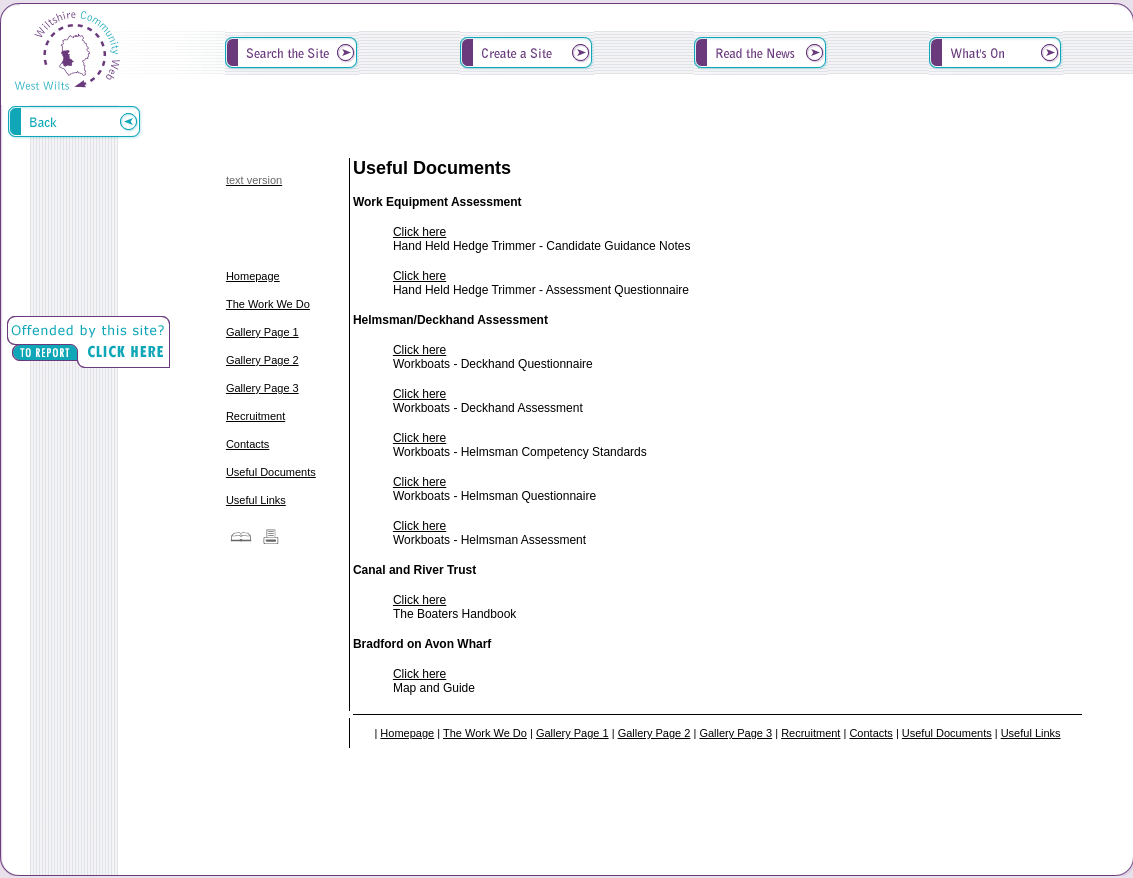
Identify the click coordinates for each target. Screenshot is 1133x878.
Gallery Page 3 (262, 388)
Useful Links (256, 500)
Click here (419, 232)
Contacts (247, 444)
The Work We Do (268, 304)
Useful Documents (271, 472)
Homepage (253, 276)
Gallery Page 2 (262, 360)
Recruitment (255, 416)
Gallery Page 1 (262, 332)
